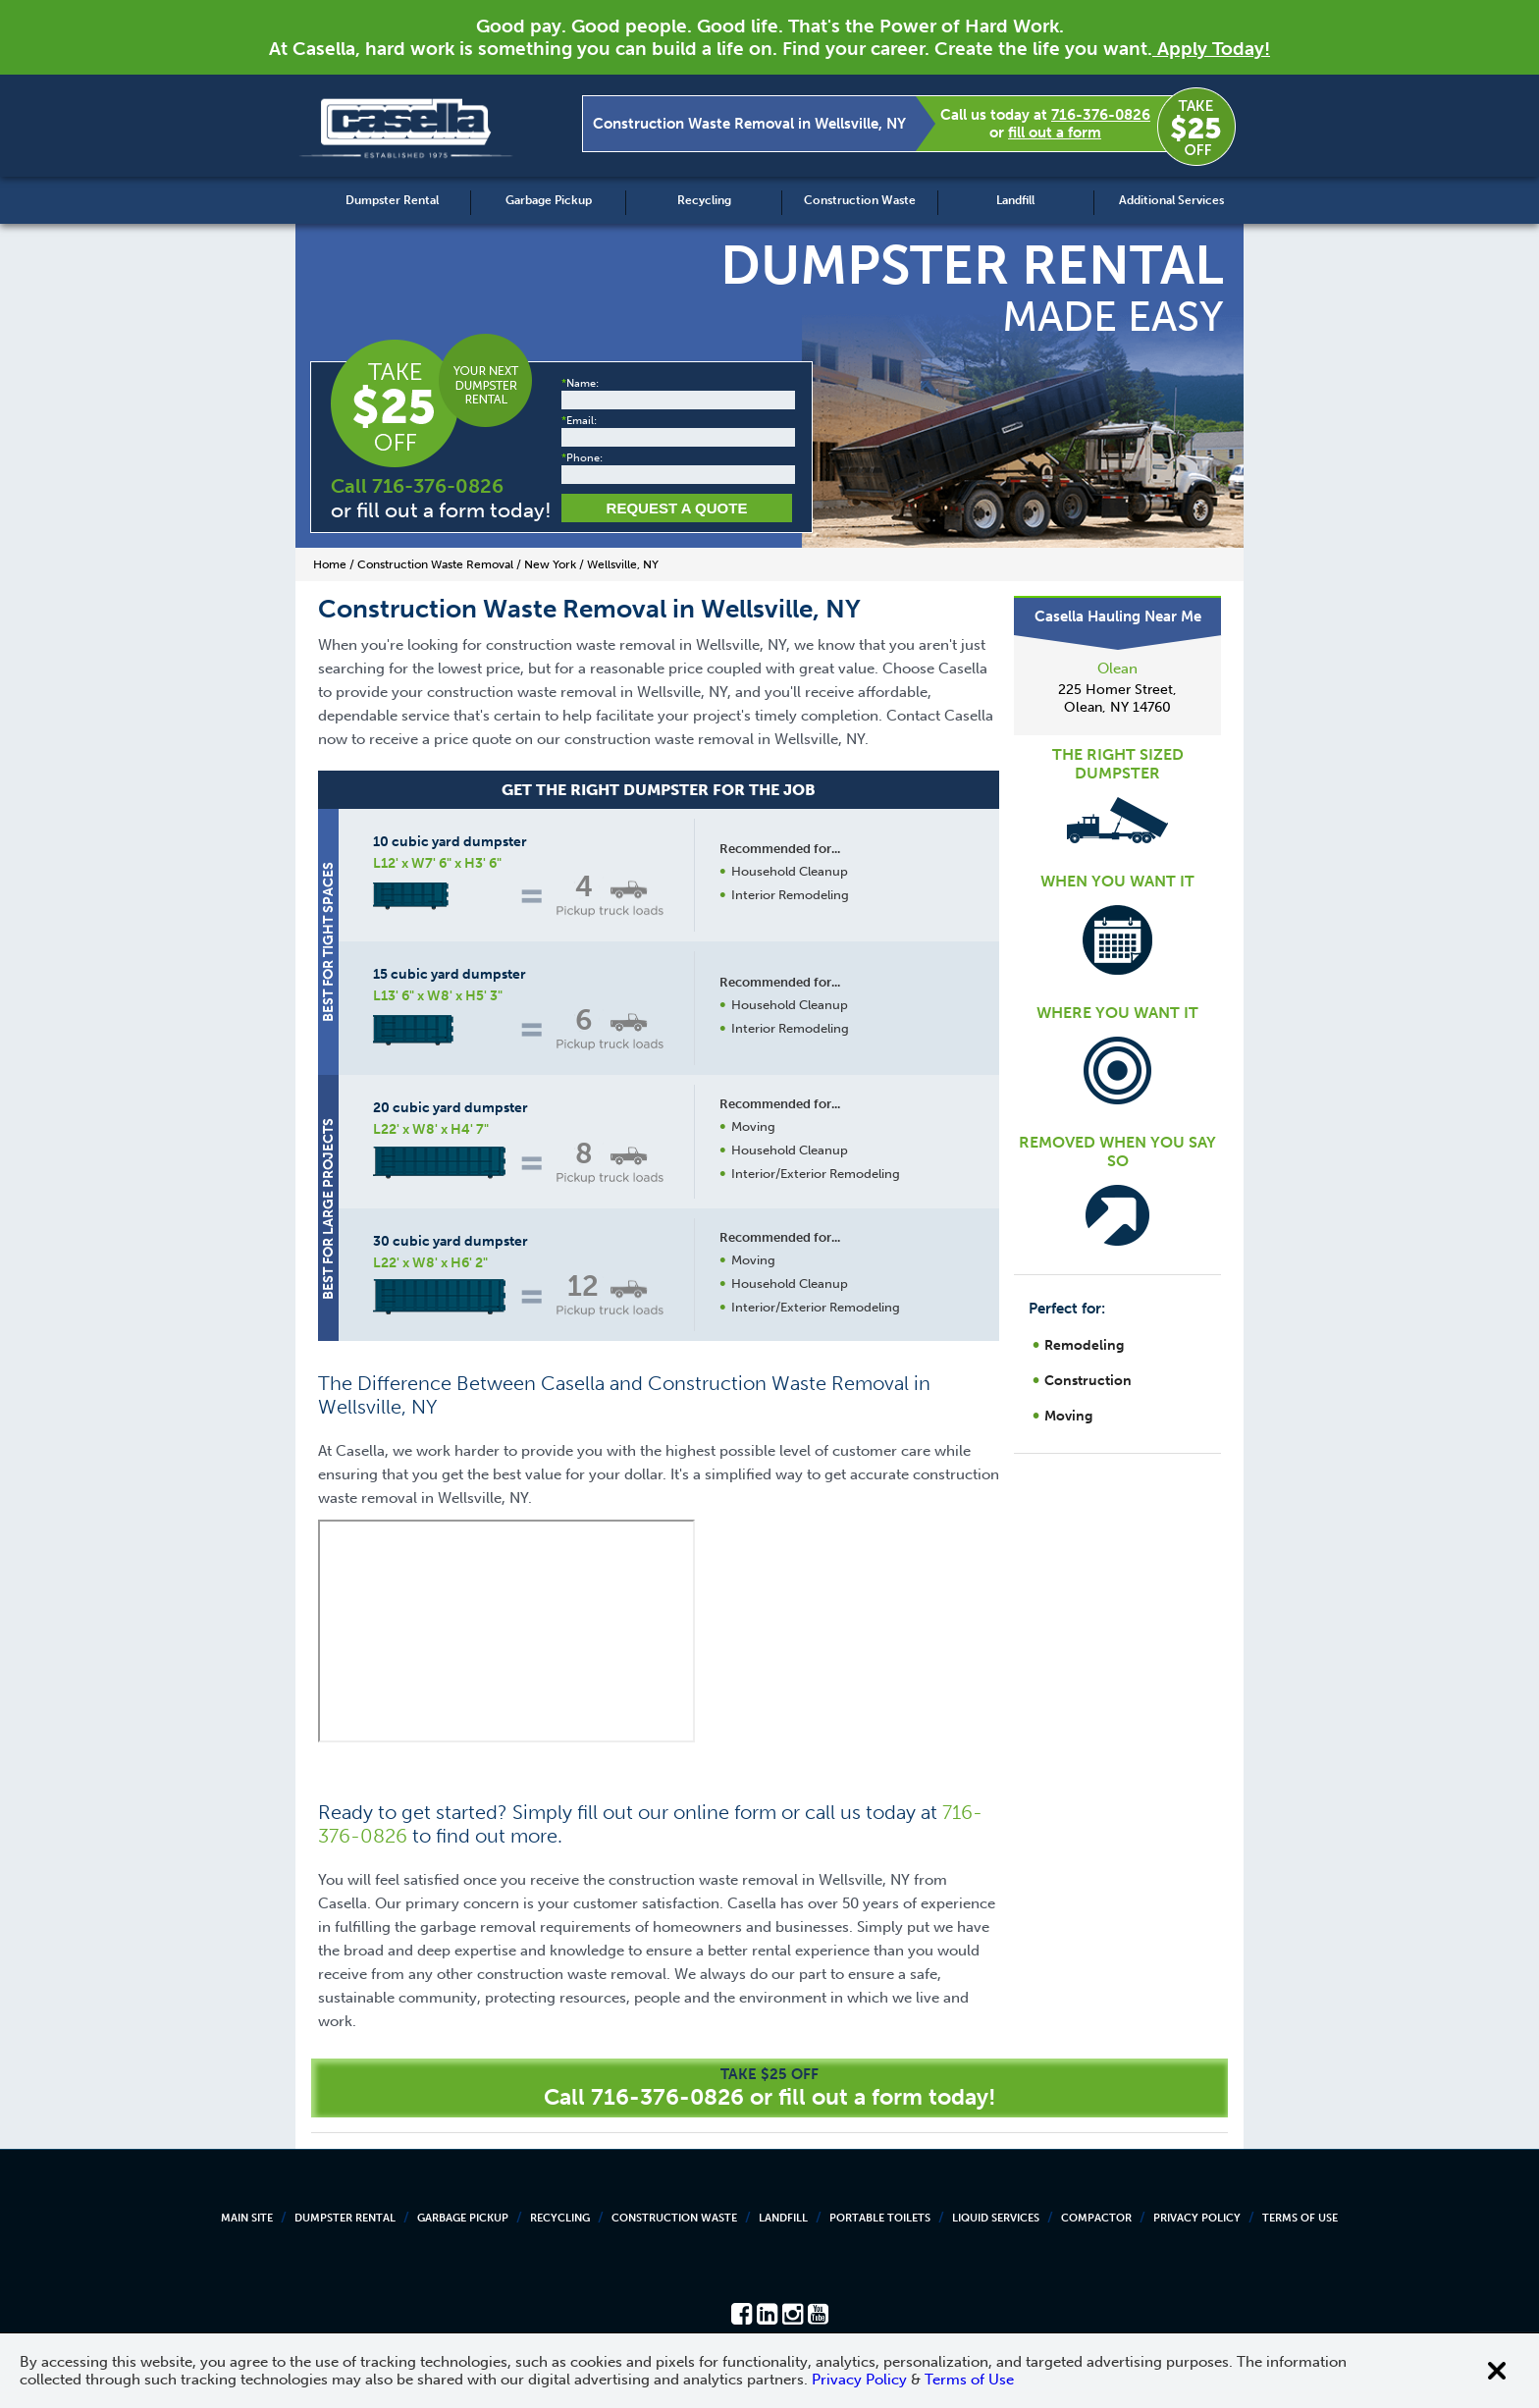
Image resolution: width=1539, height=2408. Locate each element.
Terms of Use (1300, 2218)
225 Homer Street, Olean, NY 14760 (1117, 698)
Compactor (1096, 2218)
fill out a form (1054, 132)
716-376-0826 (1100, 115)
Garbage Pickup (548, 200)
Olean (1117, 668)
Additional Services (1171, 200)
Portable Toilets (879, 2218)
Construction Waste (860, 200)
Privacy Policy (1197, 2218)
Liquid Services (995, 2218)
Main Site (247, 2218)
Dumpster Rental (392, 200)
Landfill (1015, 200)
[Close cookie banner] (1497, 2371)
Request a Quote (677, 508)
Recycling (704, 200)
